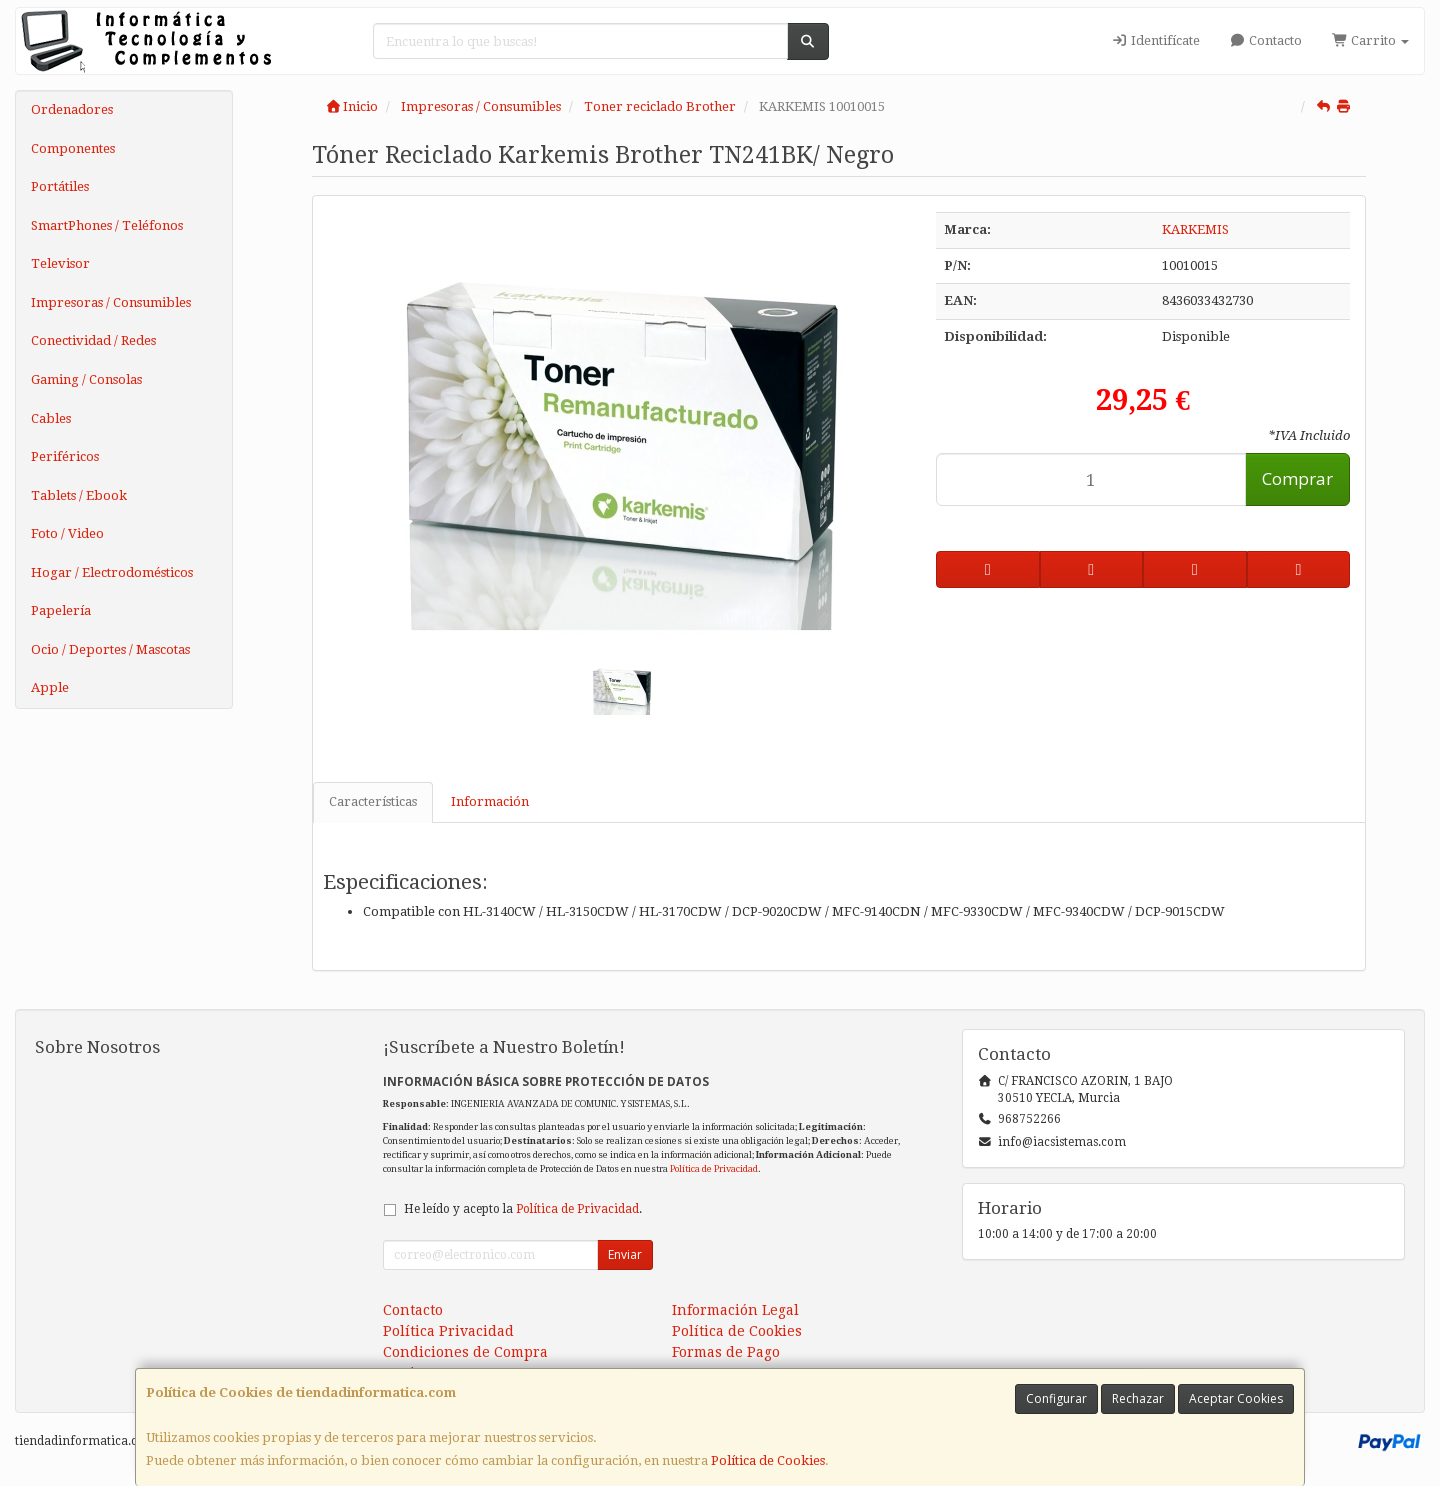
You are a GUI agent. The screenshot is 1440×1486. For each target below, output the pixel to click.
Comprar (1297, 478)
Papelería (61, 610)
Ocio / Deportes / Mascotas (110, 649)
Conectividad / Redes (93, 340)
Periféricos (65, 456)
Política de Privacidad (714, 1168)
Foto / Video (67, 533)
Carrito (1370, 40)
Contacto (1266, 40)
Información (490, 801)
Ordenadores (72, 109)
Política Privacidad (448, 1331)
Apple (50, 687)
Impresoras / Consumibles (111, 302)
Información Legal (735, 1310)
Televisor (60, 263)
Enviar (625, 1254)
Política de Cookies (768, 1460)
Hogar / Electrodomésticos (112, 572)
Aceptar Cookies (1236, 1398)
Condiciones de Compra (465, 1352)
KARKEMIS (1195, 229)
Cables (51, 418)
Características (373, 801)
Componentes (73, 148)
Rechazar (1138, 1398)
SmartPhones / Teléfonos (107, 225)
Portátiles (60, 186)
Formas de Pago (726, 1352)
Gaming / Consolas (86, 379)
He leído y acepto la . (523, 1209)
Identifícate (1155, 40)
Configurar (1056, 1398)
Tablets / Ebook (79, 495)
